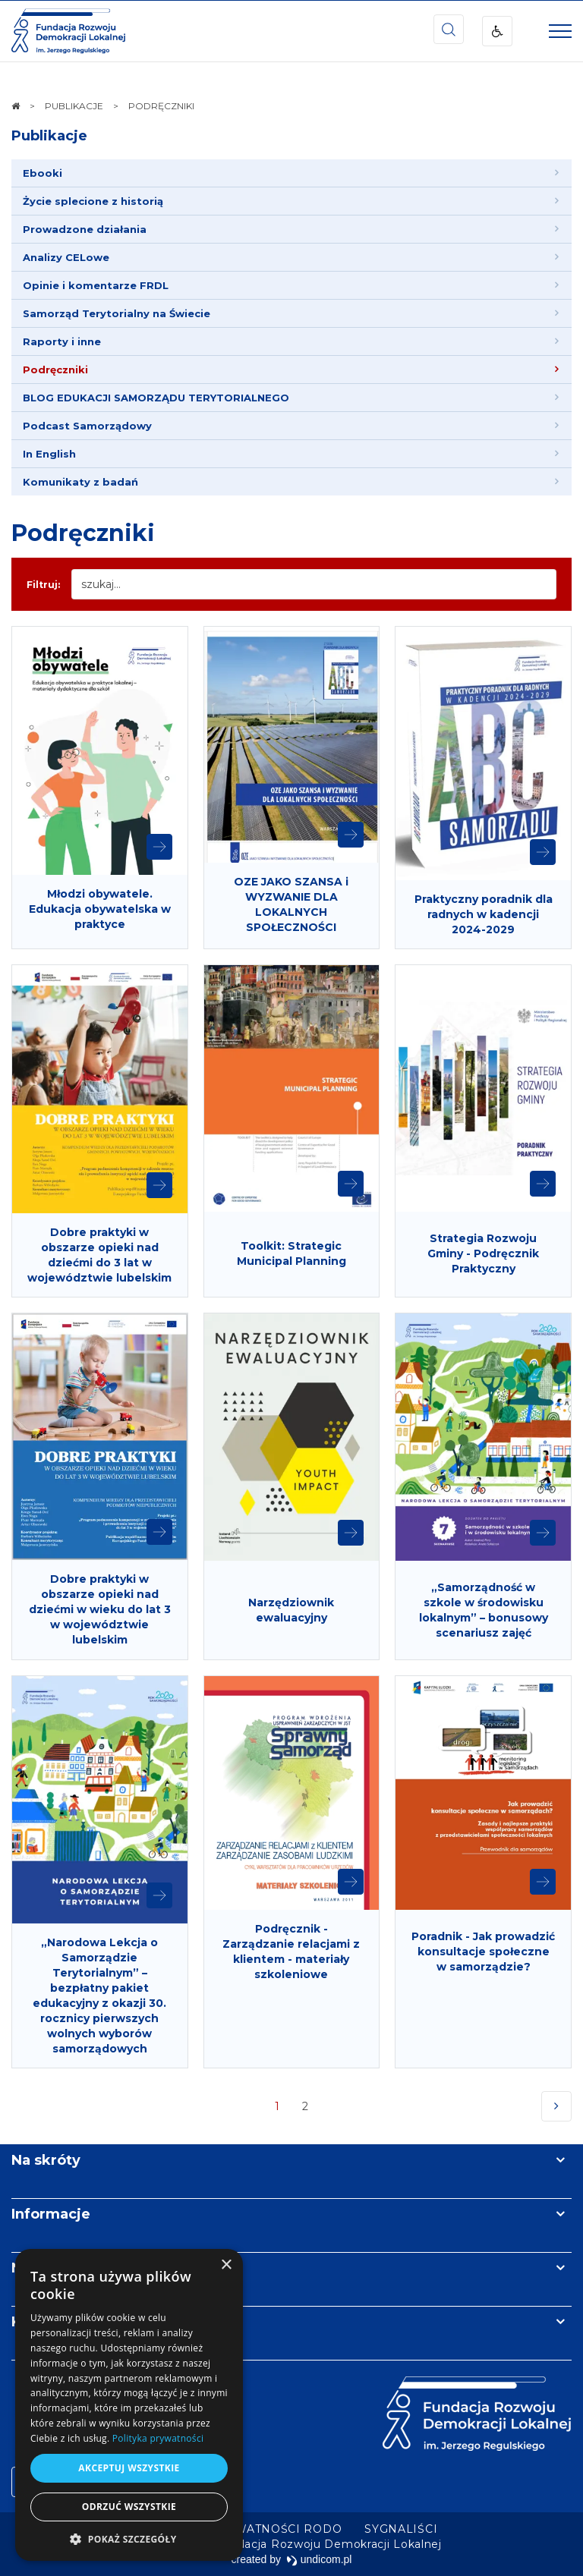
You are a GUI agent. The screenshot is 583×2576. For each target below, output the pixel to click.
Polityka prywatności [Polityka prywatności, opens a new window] (157, 2438)
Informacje (50, 2214)
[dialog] (129, 2405)
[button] (129, 2538)
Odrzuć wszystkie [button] (129, 2506)
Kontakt (40, 2321)
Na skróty (45, 2160)
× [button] (226, 2265)
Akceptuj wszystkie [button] (128, 2467)
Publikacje (49, 135)
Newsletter (51, 2268)
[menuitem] (291, 173)
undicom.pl (319, 2559)
